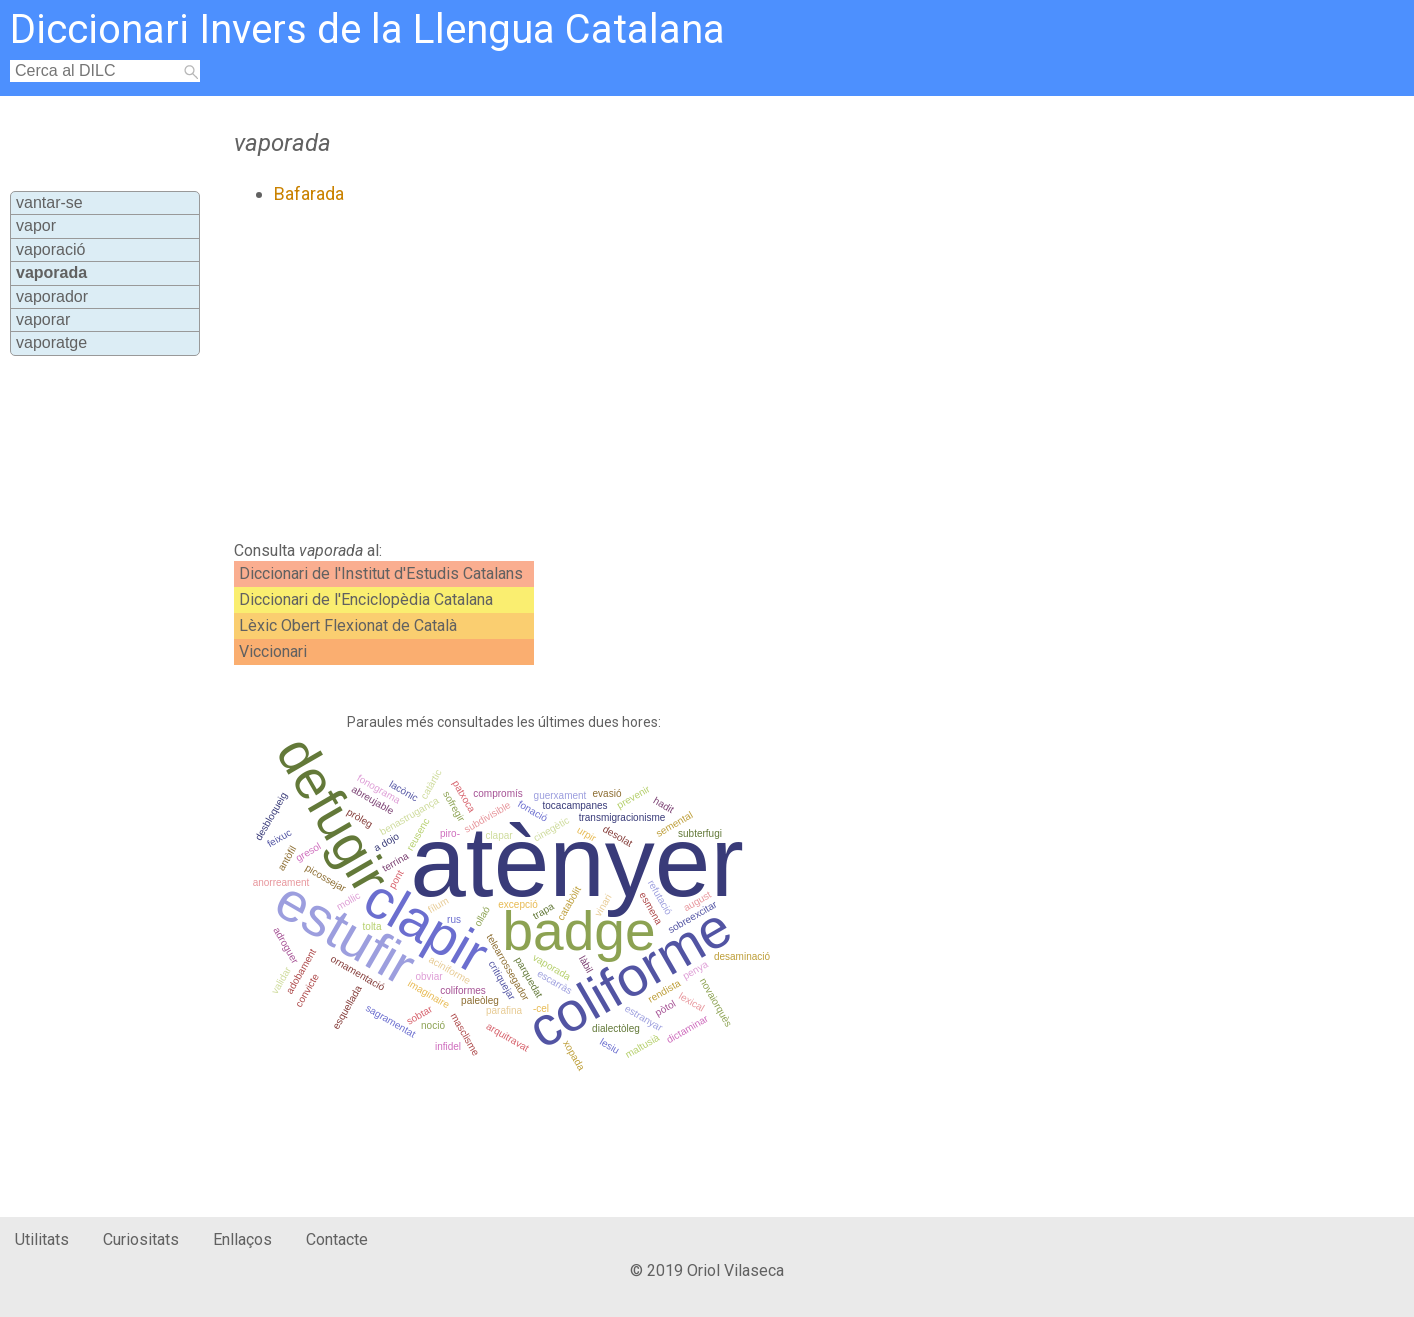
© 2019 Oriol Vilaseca (707, 1270)
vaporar (43, 319)
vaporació (50, 249)
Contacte (337, 1239)
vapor (36, 225)
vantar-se (49, 202)
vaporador (52, 296)
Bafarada (309, 193)
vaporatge (51, 342)
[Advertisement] (633, 373)
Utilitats (42, 1239)
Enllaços (242, 1239)
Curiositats (141, 1239)
